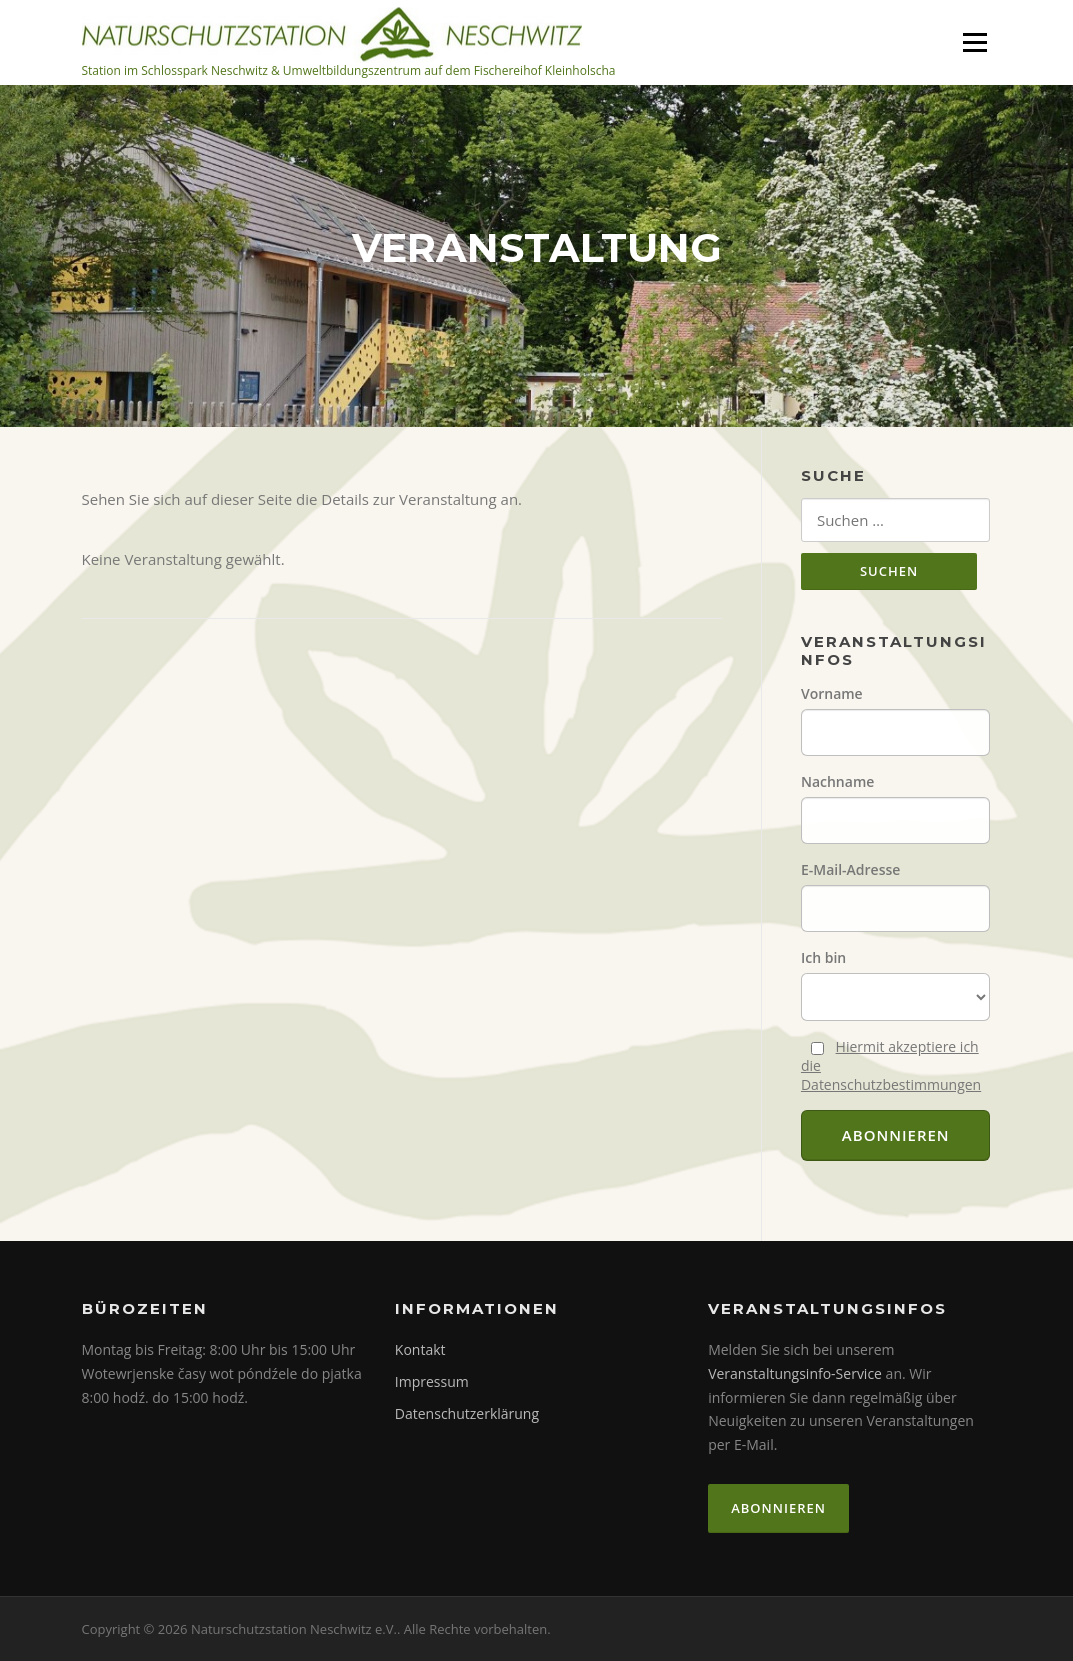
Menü (974, 42)
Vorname (832, 693)
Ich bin (823, 957)
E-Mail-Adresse (850, 869)
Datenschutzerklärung (467, 1413)
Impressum (432, 1381)
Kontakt (420, 1349)
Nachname (837, 781)
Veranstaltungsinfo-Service (795, 1373)
